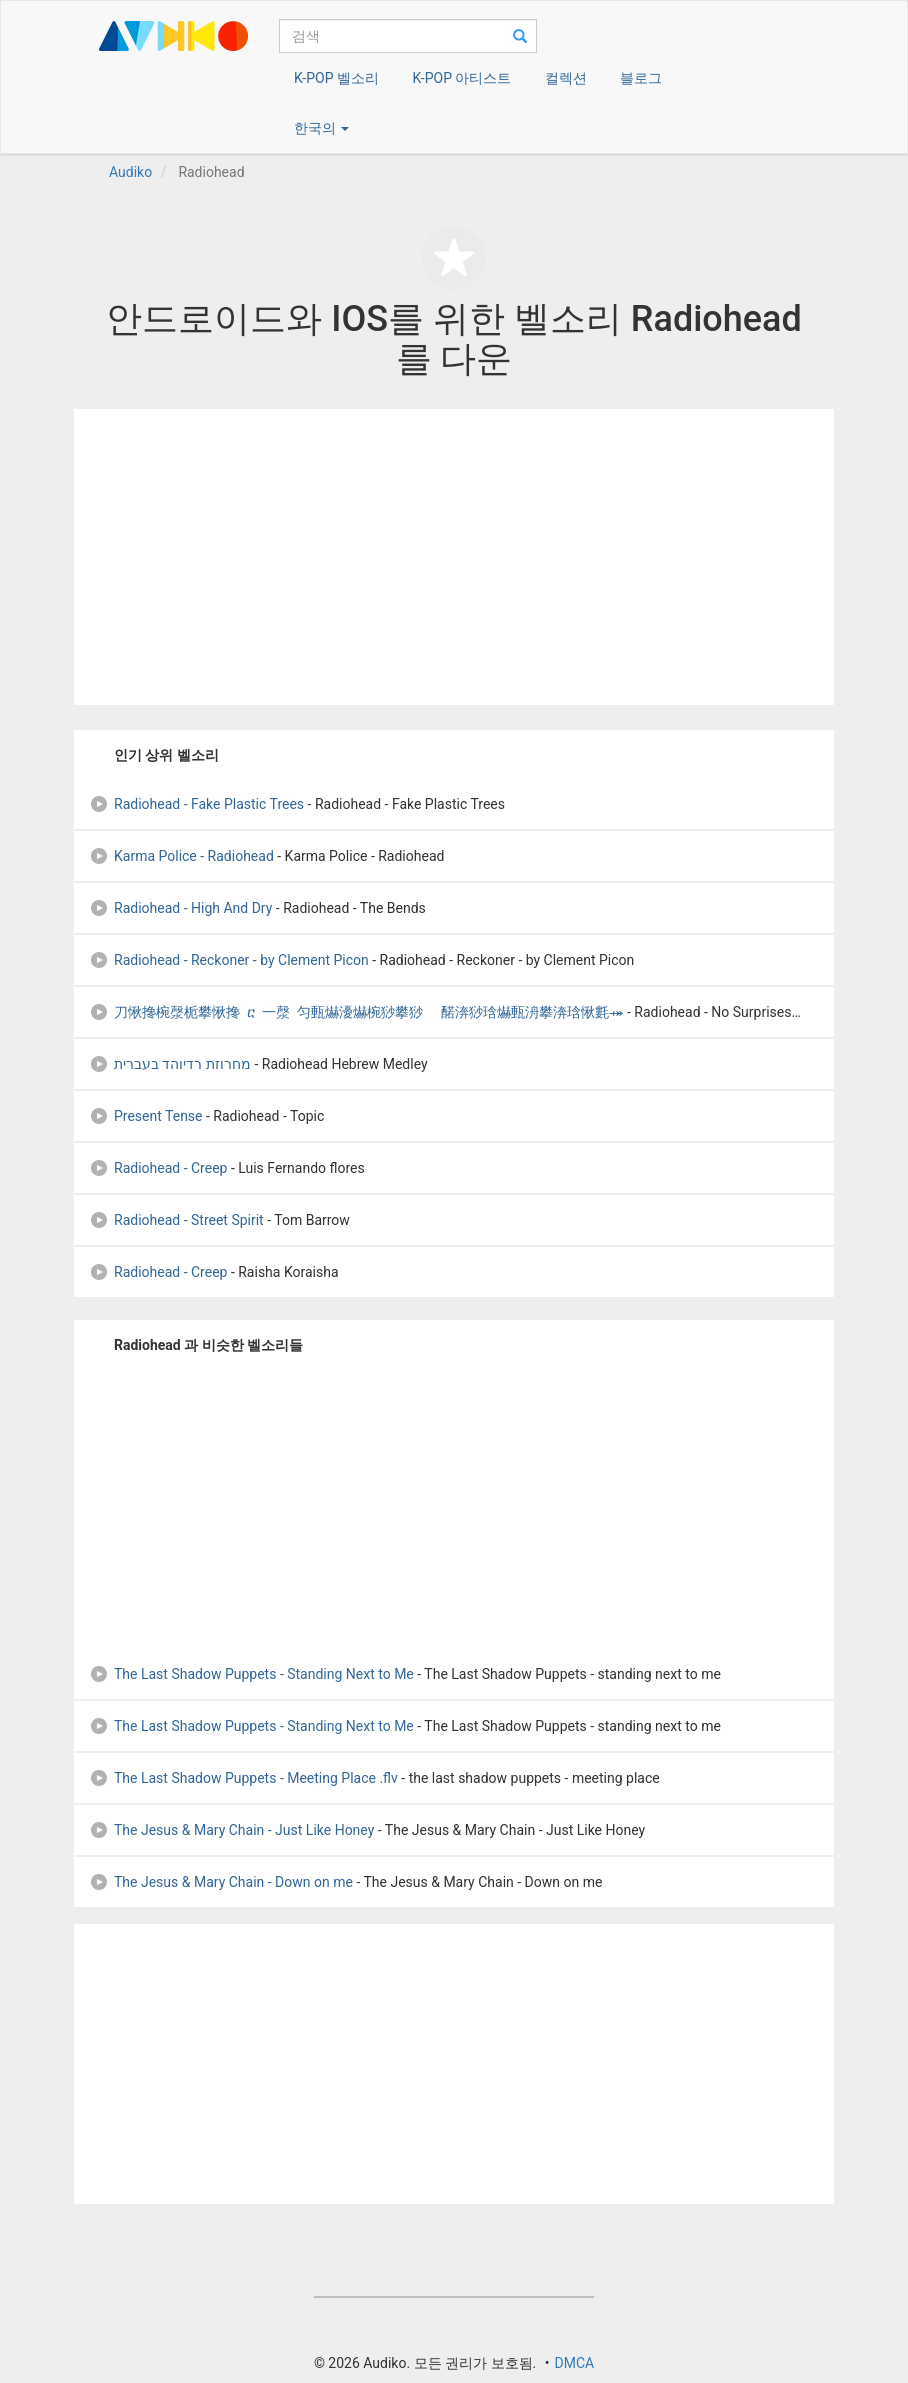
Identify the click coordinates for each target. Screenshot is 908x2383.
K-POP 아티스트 (461, 78)
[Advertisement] (454, 557)
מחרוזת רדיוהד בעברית (170, 1064)
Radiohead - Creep (158, 1168)
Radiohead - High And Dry (180, 908)
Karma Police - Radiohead (181, 856)
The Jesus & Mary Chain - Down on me (221, 1882)
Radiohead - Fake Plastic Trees (196, 804)
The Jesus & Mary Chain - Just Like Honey (231, 1830)
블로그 (641, 78)
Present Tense (146, 1116)
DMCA (574, 2363)
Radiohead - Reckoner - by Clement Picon (229, 960)
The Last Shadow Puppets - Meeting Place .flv (243, 1778)
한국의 (321, 128)
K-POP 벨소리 (336, 78)
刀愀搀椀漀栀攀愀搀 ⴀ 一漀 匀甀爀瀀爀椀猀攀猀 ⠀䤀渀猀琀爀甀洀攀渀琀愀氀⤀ (356, 1012)
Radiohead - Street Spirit (176, 1220)
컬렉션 (566, 78)
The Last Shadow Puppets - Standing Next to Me (251, 1674)
